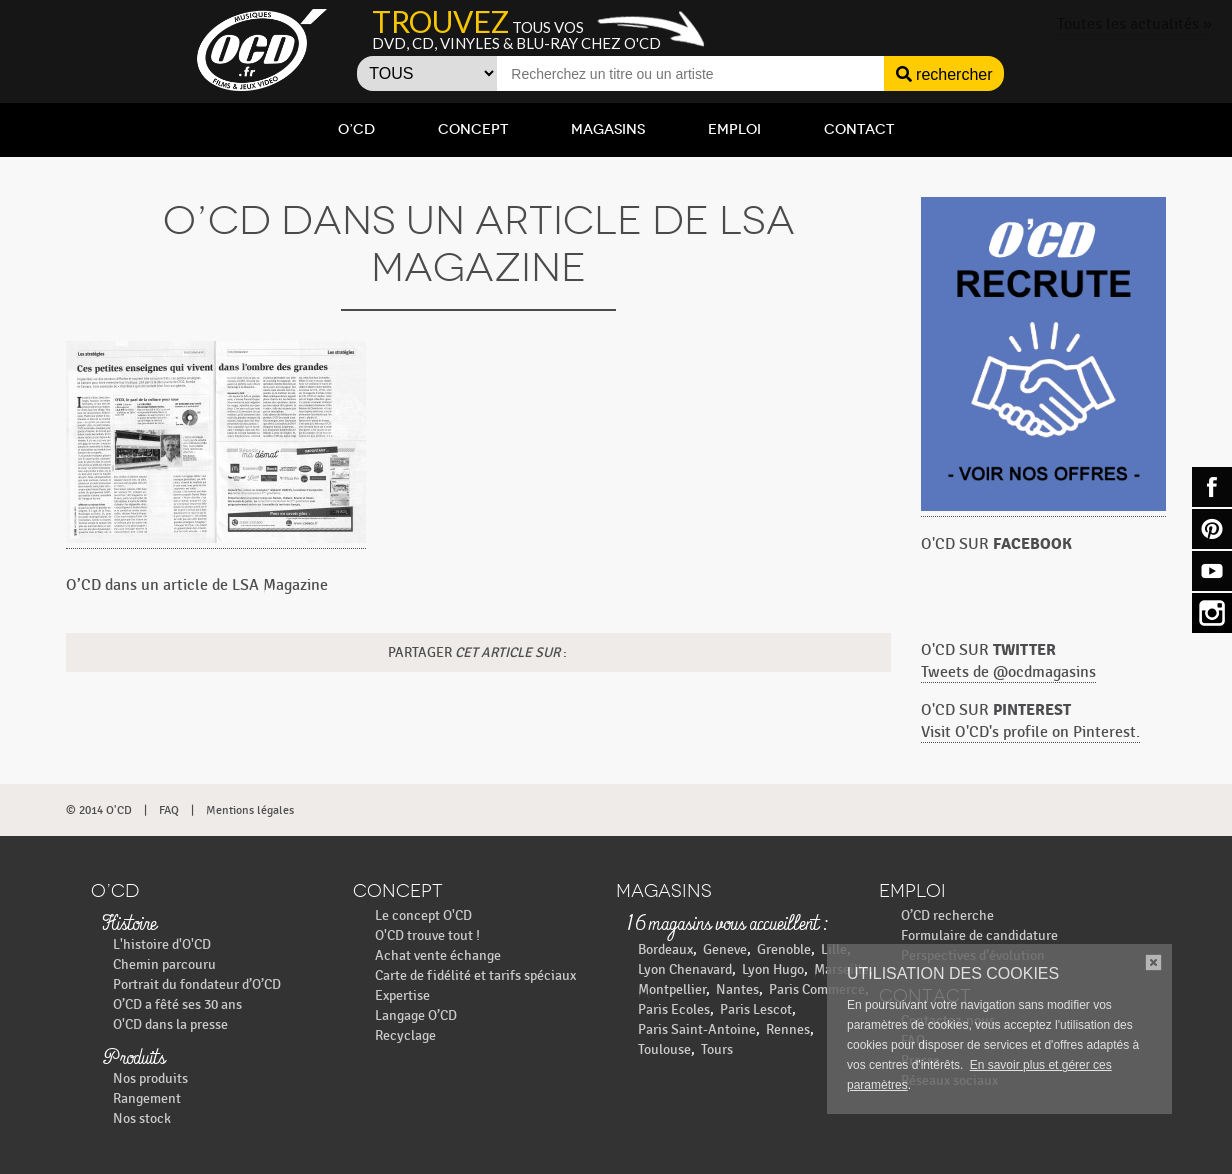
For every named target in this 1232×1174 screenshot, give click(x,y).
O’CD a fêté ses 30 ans (177, 1004)
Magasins (608, 129)
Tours (717, 1049)
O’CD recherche (947, 915)
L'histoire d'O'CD (162, 944)
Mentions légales (250, 810)
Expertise (402, 995)
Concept (473, 129)
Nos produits (150, 1078)
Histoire (129, 925)
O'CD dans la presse (170, 1024)
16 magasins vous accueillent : (726, 925)
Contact (859, 129)
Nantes (737, 989)
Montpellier (672, 989)
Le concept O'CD (423, 915)
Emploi (734, 129)
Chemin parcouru (164, 964)
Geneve (725, 949)
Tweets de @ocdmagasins (1008, 672)
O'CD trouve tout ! (427, 935)
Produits (133, 1059)
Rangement (147, 1098)
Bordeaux (665, 949)
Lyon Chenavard (685, 969)
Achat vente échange (438, 955)
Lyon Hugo (773, 969)
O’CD (356, 129)
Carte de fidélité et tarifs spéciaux (475, 975)
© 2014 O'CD (99, 810)
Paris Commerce (817, 989)
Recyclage (405, 1035)
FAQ (169, 810)
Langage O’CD (416, 1015)
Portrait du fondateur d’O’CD (197, 984)
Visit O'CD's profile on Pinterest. (1030, 732)
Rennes (788, 1029)
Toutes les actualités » (1134, 24)
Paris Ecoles (674, 1009)
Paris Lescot (756, 1009)
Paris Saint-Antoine (697, 1029)
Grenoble (784, 949)
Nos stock (142, 1118)
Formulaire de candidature (979, 935)
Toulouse (664, 1049)
